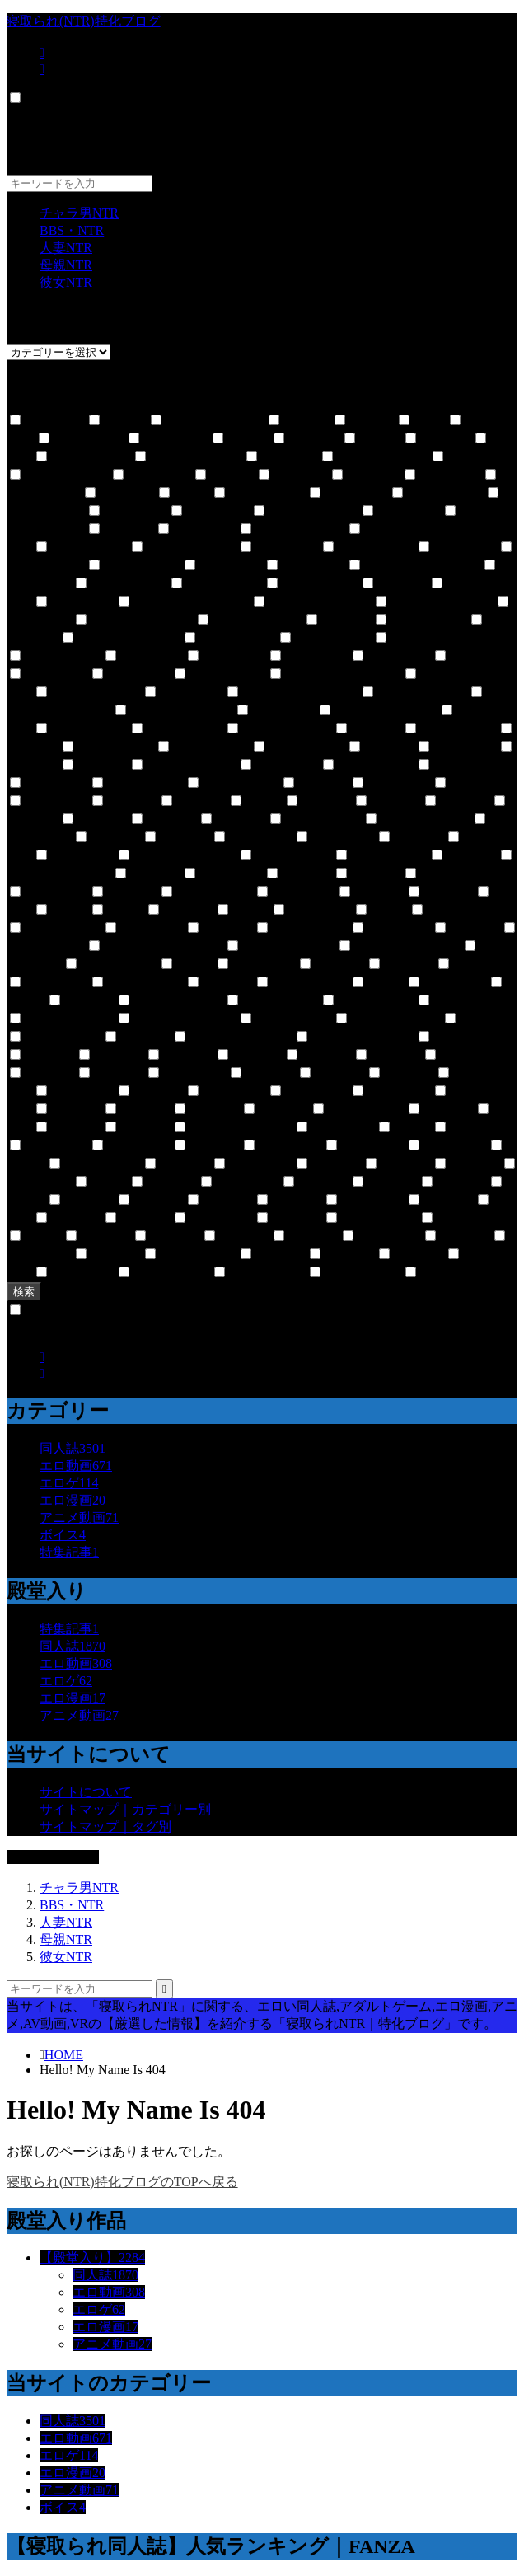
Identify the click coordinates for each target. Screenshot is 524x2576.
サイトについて (86, 1792)
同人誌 (72, 1448)
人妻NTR (66, 248)
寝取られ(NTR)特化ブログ (84, 21)
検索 (24, 1292)
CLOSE (30, 115)
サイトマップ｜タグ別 (105, 1827)
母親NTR (66, 265)
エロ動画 (76, 1466)
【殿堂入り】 (92, 2257)
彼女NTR (66, 282)
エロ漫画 (72, 1500)
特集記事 (69, 1552)
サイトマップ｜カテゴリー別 (125, 1809)
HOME (63, 2055)
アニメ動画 (79, 1517)
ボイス (63, 1535)
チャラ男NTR (79, 213)
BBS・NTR (72, 230)
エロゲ (69, 1483)
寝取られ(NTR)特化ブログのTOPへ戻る (122, 2182)
